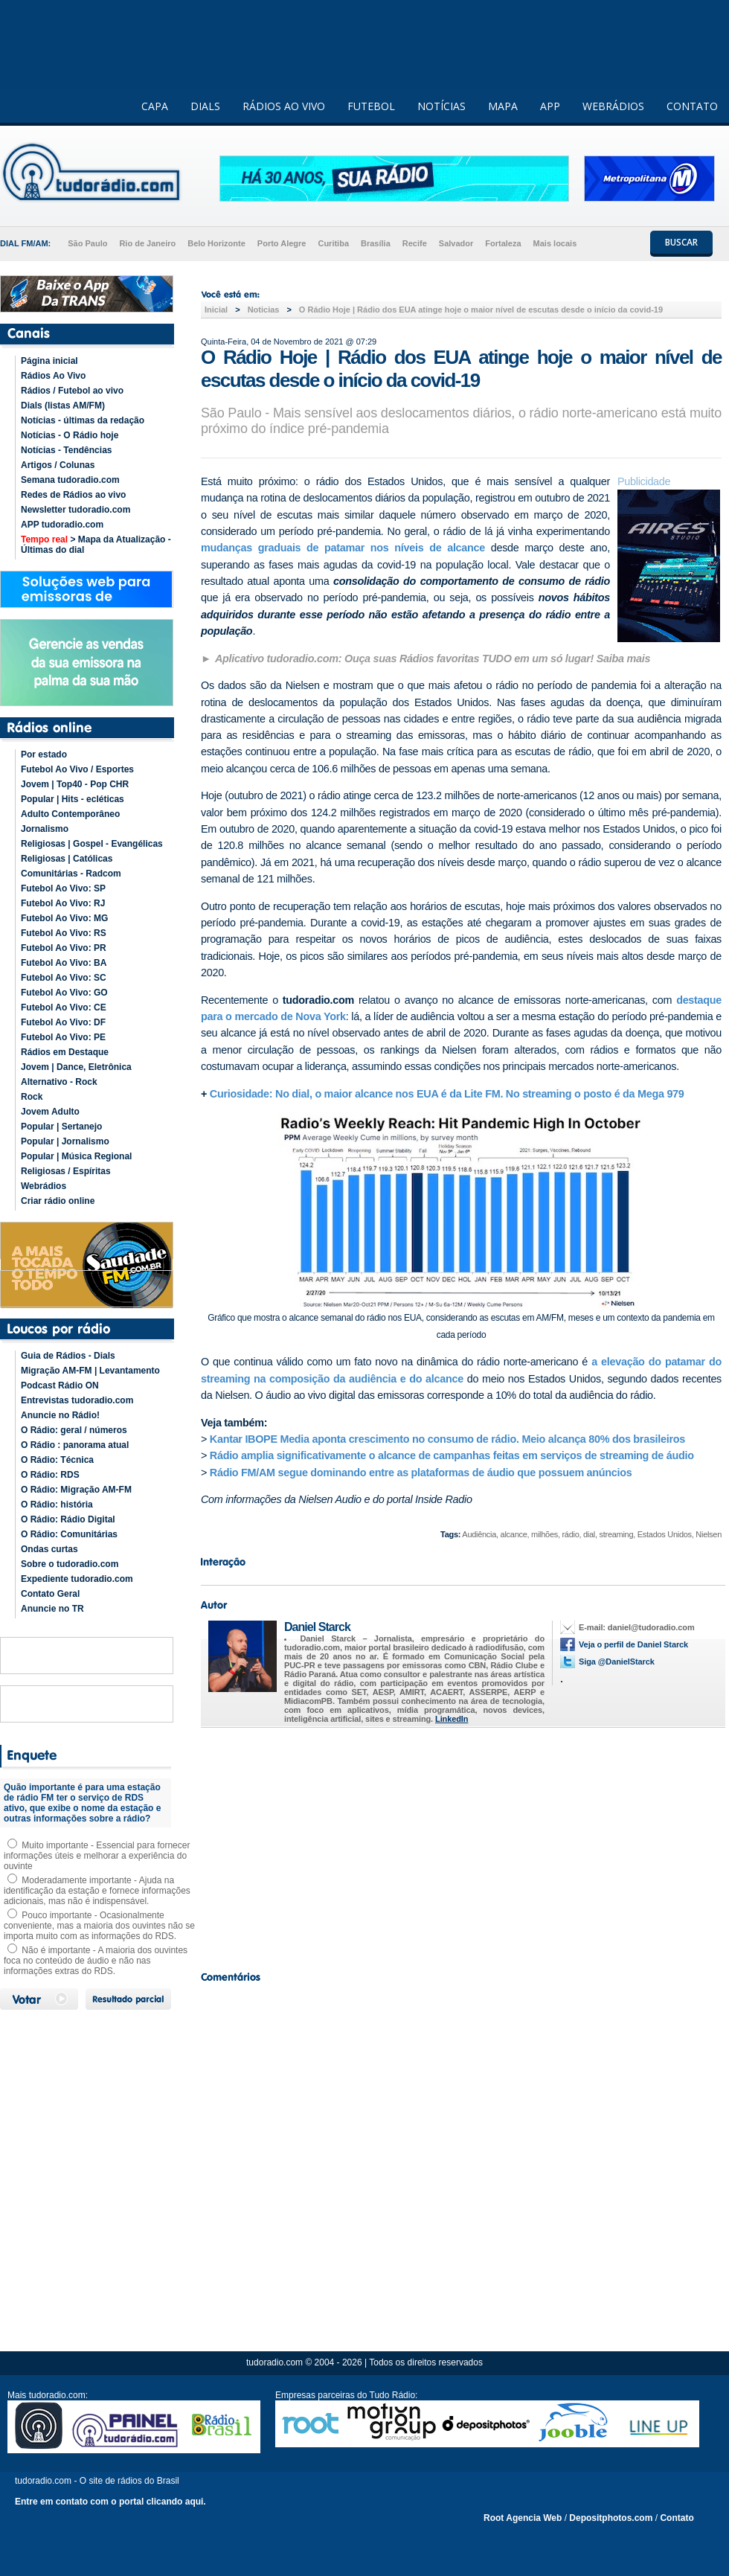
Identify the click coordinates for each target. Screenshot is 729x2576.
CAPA (154, 106)
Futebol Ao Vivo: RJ (63, 903)
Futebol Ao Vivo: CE (63, 1007)
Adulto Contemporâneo (70, 814)
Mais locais (555, 243)
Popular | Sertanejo (61, 1126)
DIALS (205, 106)
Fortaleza (503, 243)
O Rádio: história (57, 1504)
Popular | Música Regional (76, 1156)
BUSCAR (681, 242)
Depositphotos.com (610, 2518)
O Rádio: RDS (50, 1475)
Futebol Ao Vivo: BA (63, 963)
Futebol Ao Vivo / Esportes (77, 769)
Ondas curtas (49, 1549)
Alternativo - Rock (59, 1082)
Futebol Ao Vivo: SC (63, 978)
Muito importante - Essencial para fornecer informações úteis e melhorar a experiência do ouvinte (97, 1855)
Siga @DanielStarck (617, 1661)
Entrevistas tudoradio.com (77, 1400)
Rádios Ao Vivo (53, 376)
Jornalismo (44, 829)
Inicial (216, 309)
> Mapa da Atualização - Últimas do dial (96, 544)
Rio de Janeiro (147, 243)
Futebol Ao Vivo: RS (63, 933)
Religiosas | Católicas (66, 858)
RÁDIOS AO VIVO (284, 106)
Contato (676, 2518)
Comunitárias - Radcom (71, 873)
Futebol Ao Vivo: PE (63, 1037)
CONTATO (692, 106)
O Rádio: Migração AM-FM (76, 1489)
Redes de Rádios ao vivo (73, 495)
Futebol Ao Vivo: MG (64, 918)
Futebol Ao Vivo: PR (63, 948)
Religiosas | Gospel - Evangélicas (92, 844)
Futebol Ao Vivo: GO (64, 992)
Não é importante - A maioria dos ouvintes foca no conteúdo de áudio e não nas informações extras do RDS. (95, 1960)
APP (550, 106)
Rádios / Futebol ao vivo (72, 390)
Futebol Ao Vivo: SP (63, 888)
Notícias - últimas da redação (82, 420)
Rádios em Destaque (65, 1052)
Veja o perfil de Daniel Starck (633, 1644)
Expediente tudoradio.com (77, 1579)
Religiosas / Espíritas (66, 1171)
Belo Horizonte (216, 243)
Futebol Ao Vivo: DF (63, 1022)
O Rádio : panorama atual (75, 1445)
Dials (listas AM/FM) (63, 405)
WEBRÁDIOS (613, 106)
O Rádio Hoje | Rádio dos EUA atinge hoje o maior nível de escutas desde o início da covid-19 (482, 309)
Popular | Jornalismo (65, 1141)
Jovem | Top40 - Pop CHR (75, 784)
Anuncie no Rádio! (60, 1415)
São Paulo (87, 243)
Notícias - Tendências (66, 450)
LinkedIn (451, 1718)
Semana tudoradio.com (70, 480)
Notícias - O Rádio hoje (69, 435)
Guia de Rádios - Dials (68, 1356)
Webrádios (43, 1186)
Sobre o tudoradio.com (69, 1564)
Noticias (264, 309)
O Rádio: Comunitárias (69, 1534)
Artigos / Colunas (57, 465)
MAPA (503, 106)
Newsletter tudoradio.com (75, 509)
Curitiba (333, 243)
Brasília (376, 243)
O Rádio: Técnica (57, 1460)
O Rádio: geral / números (74, 1430)
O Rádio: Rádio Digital (68, 1519)
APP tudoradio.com (62, 524)
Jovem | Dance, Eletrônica (76, 1067)
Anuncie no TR (52, 1608)
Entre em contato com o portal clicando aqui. (110, 2501)
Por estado (44, 754)
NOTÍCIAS (441, 106)
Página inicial (49, 361)
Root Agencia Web (523, 2518)
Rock (31, 1097)
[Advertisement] (461, 1845)
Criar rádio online (57, 1201)
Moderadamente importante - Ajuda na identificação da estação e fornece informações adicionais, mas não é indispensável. (97, 1890)
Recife (414, 243)
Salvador (456, 243)
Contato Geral (50, 1594)
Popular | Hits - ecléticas (72, 799)
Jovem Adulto (50, 1111)
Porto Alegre (281, 243)
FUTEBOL (371, 106)
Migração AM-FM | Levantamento (90, 1370)
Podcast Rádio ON (60, 1385)
